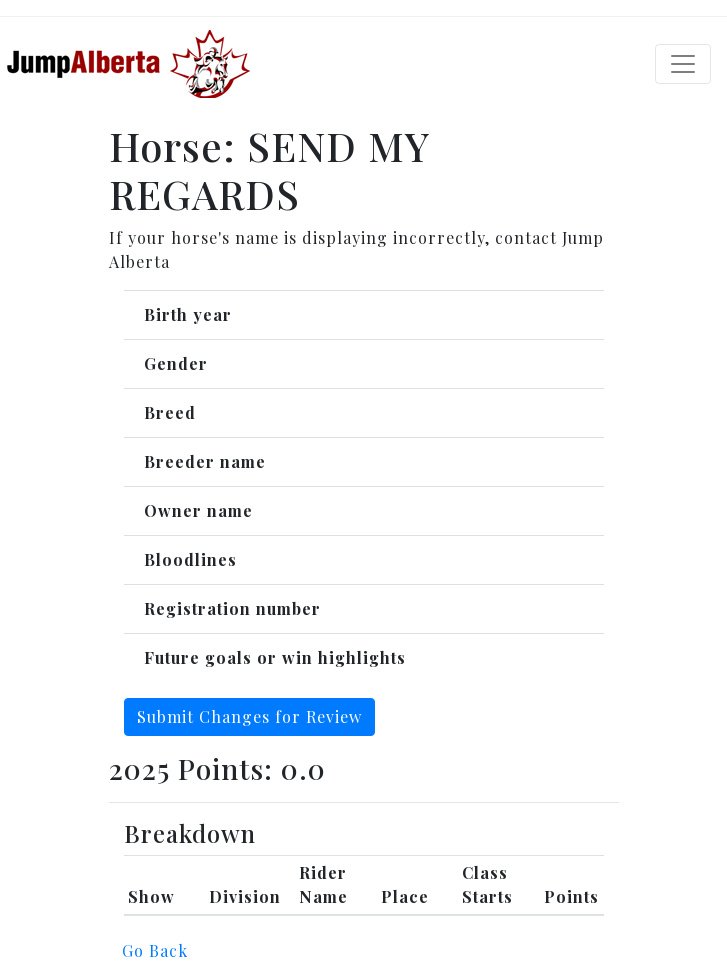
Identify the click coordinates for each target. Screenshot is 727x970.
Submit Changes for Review (249, 716)
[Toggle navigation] (683, 64)
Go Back (155, 950)
